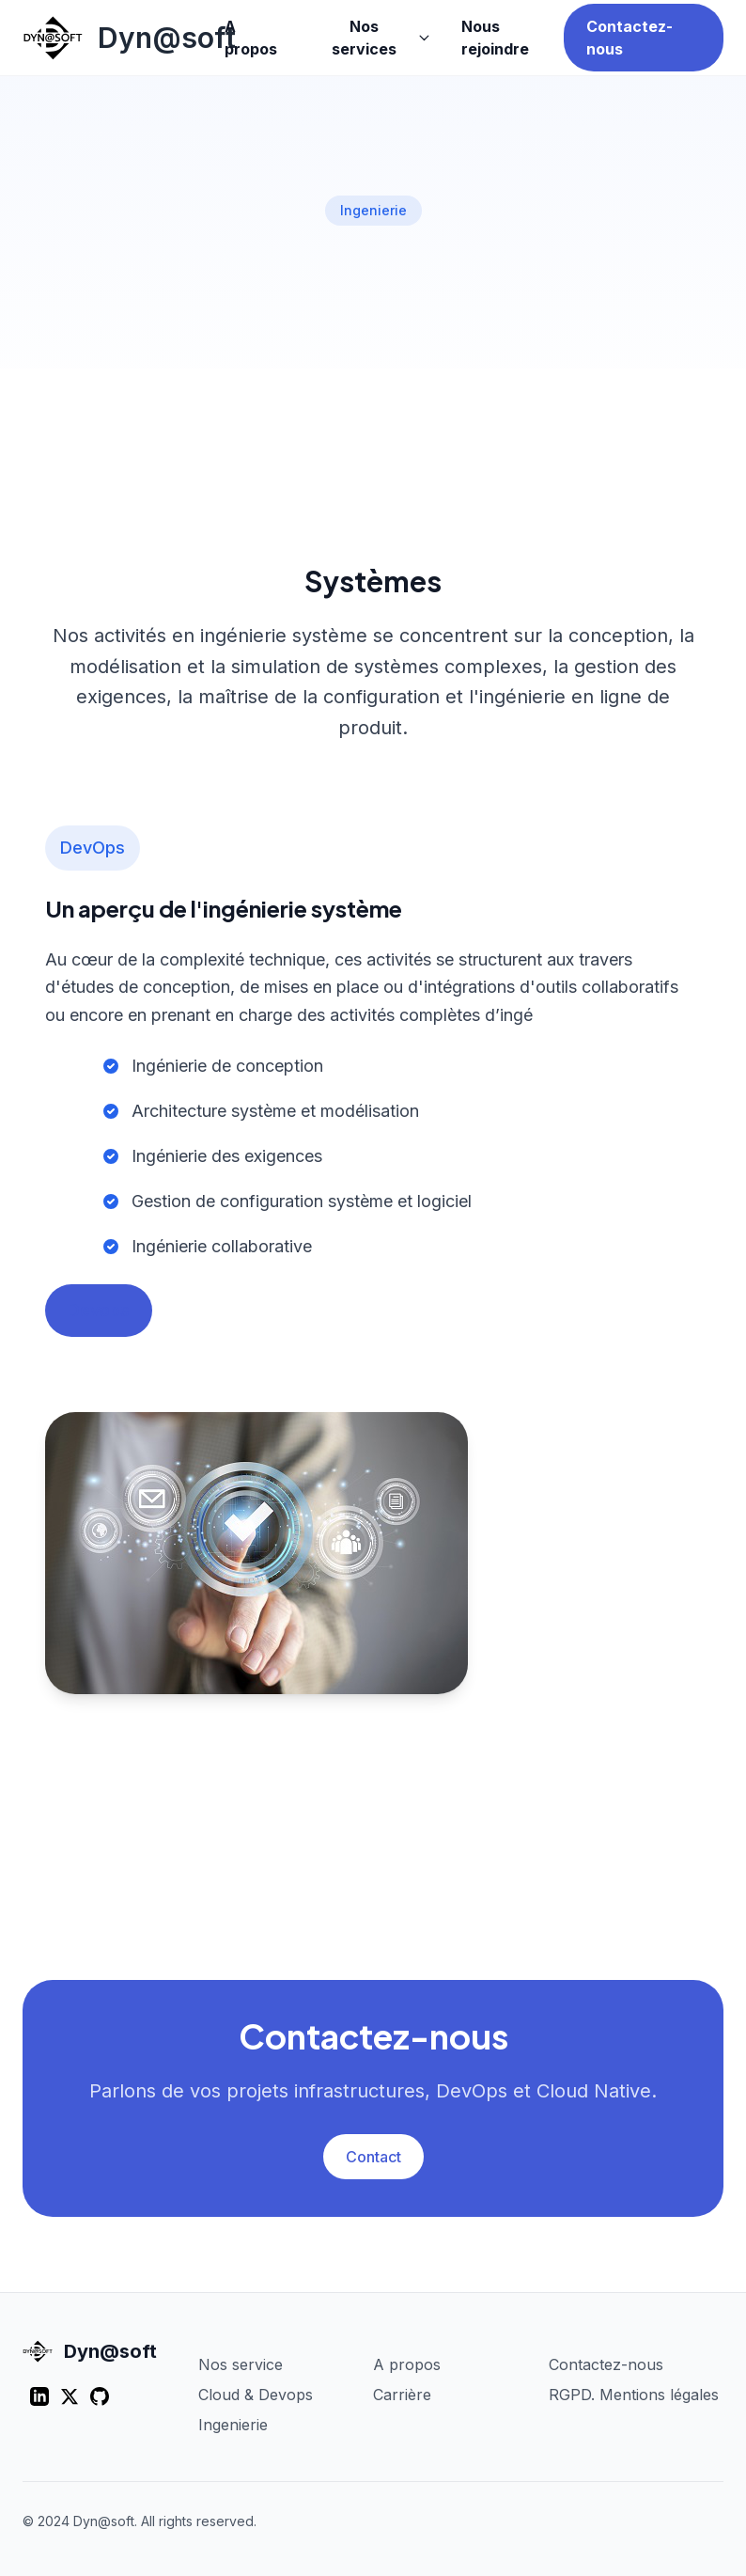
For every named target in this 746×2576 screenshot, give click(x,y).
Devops (99, 1310)
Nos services (381, 37)
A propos (251, 37)
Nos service (240, 2364)
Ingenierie (233, 2424)
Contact (373, 2156)
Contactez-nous (629, 37)
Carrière (402, 2394)
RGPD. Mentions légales (634, 2394)
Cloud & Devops (255, 2394)
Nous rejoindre (495, 37)
